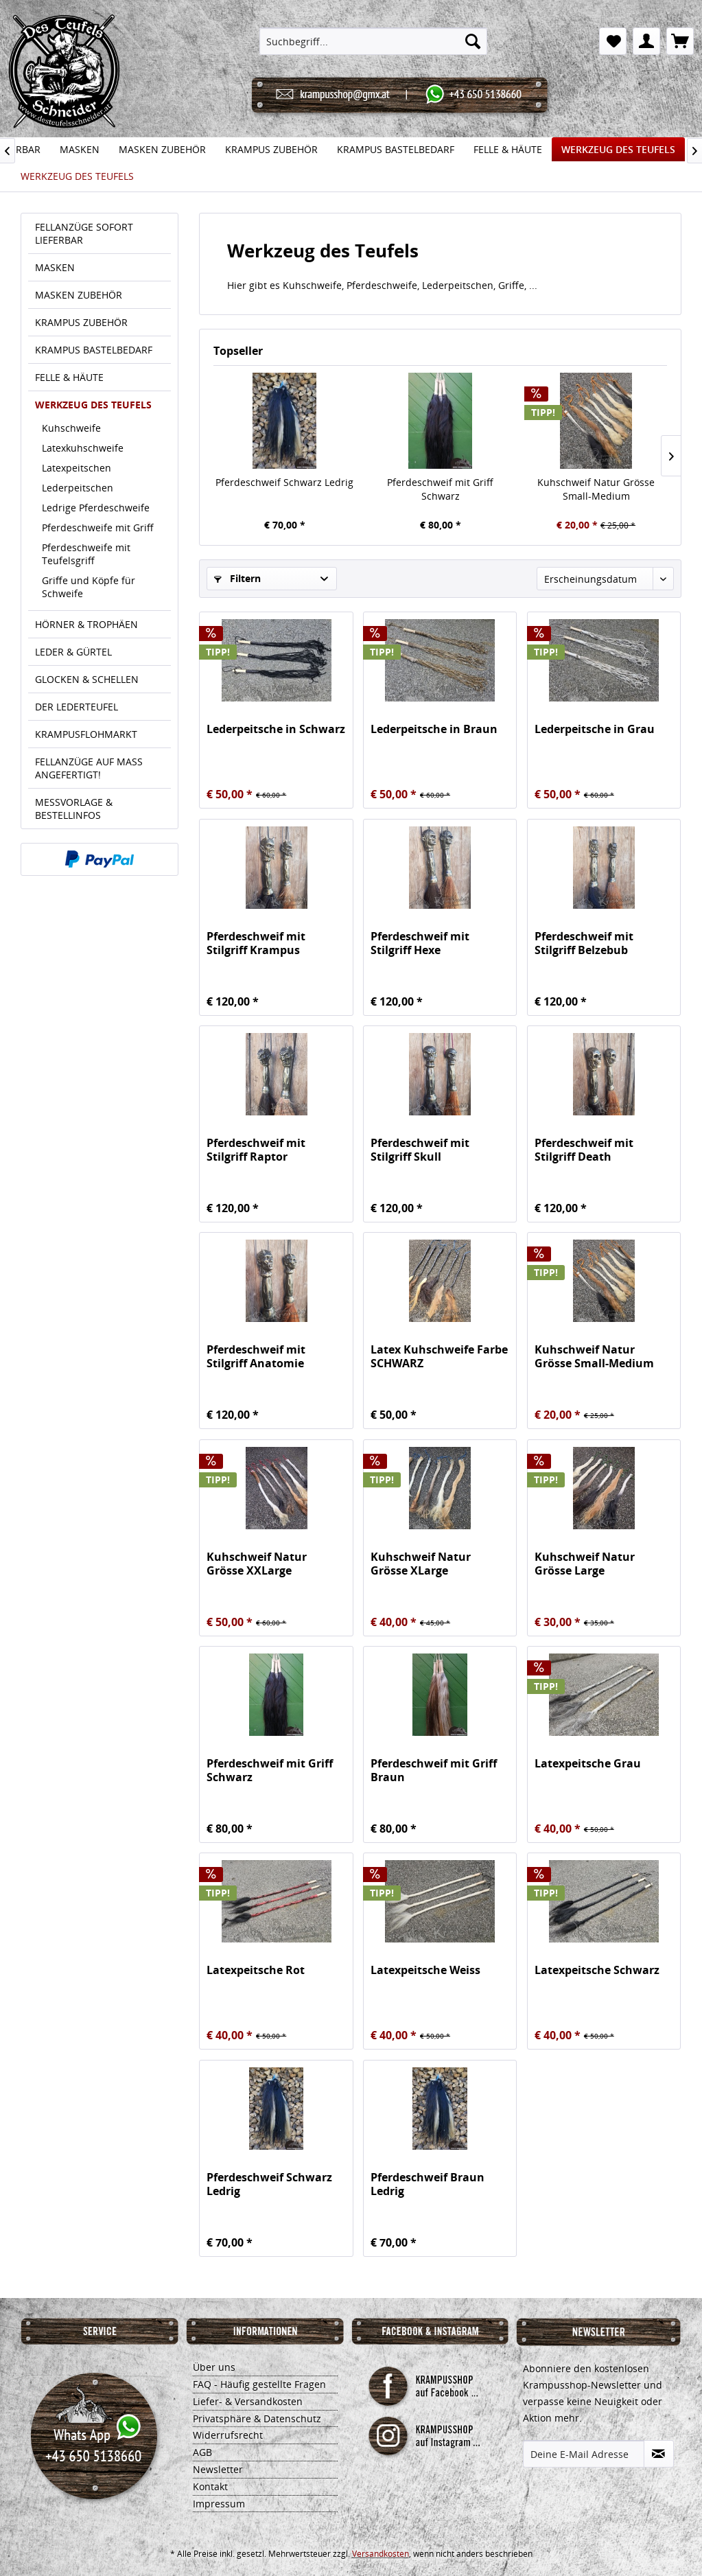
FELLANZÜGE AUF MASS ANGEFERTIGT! (89, 768)
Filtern (237, 578)
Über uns (214, 2367)
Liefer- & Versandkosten (248, 2401)
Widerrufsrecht (228, 2434)
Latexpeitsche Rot (256, 1970)
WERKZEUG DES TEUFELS (93, 404)
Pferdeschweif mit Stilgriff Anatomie (256, 1356)
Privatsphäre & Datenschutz (257, 2418)
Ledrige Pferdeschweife (96, 507)
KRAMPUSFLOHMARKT (86, 734)
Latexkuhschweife (83, 447)
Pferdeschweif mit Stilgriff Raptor (256, 1149)
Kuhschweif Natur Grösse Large (585, 1563)
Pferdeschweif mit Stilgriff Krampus (256, 943)
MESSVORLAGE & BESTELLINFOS (74, 809)
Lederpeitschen (77, 487)
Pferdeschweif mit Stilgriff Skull (420, 1149)
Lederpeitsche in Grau (595, 729)
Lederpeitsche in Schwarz (276, 729)
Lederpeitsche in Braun (434, 729)
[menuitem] (373, 41)
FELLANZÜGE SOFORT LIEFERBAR (84, 233)
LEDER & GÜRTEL (73, 651)
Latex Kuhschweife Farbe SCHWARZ (439, 1356)
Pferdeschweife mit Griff (98, 527)
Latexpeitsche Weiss (425, 1970)
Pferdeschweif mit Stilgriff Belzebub (584, 943)
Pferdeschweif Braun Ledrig (427, 2184)
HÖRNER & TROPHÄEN (86, 624)
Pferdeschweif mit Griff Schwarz (440, 489)
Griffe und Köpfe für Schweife (88, 587)
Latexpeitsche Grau (588, 1763)
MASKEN (55, 267)
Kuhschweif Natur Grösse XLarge (421, 1563)
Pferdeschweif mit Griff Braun (434, 1770)
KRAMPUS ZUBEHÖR (81, 322)
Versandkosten (380, 2554)
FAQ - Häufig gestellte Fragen (259, 2384)
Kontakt (210, 2486)
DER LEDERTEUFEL (76, 706)
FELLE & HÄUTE (69, 377)
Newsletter (218, 2469)
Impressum (219, 2503)
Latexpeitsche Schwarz (597, 1970)
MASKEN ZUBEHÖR (78, 294)
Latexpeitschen (76, 467)
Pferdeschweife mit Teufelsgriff (86, 554)
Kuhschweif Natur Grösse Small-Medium (596, 489)
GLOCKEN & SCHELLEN (87, 679)
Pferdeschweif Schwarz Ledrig (284, 482)
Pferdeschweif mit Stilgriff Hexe (420, 943)
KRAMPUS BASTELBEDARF (93, 349)
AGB (202, 2452)
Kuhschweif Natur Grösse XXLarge (257, 1563)
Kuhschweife (71, 427)
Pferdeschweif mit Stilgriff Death (584, 1149)
